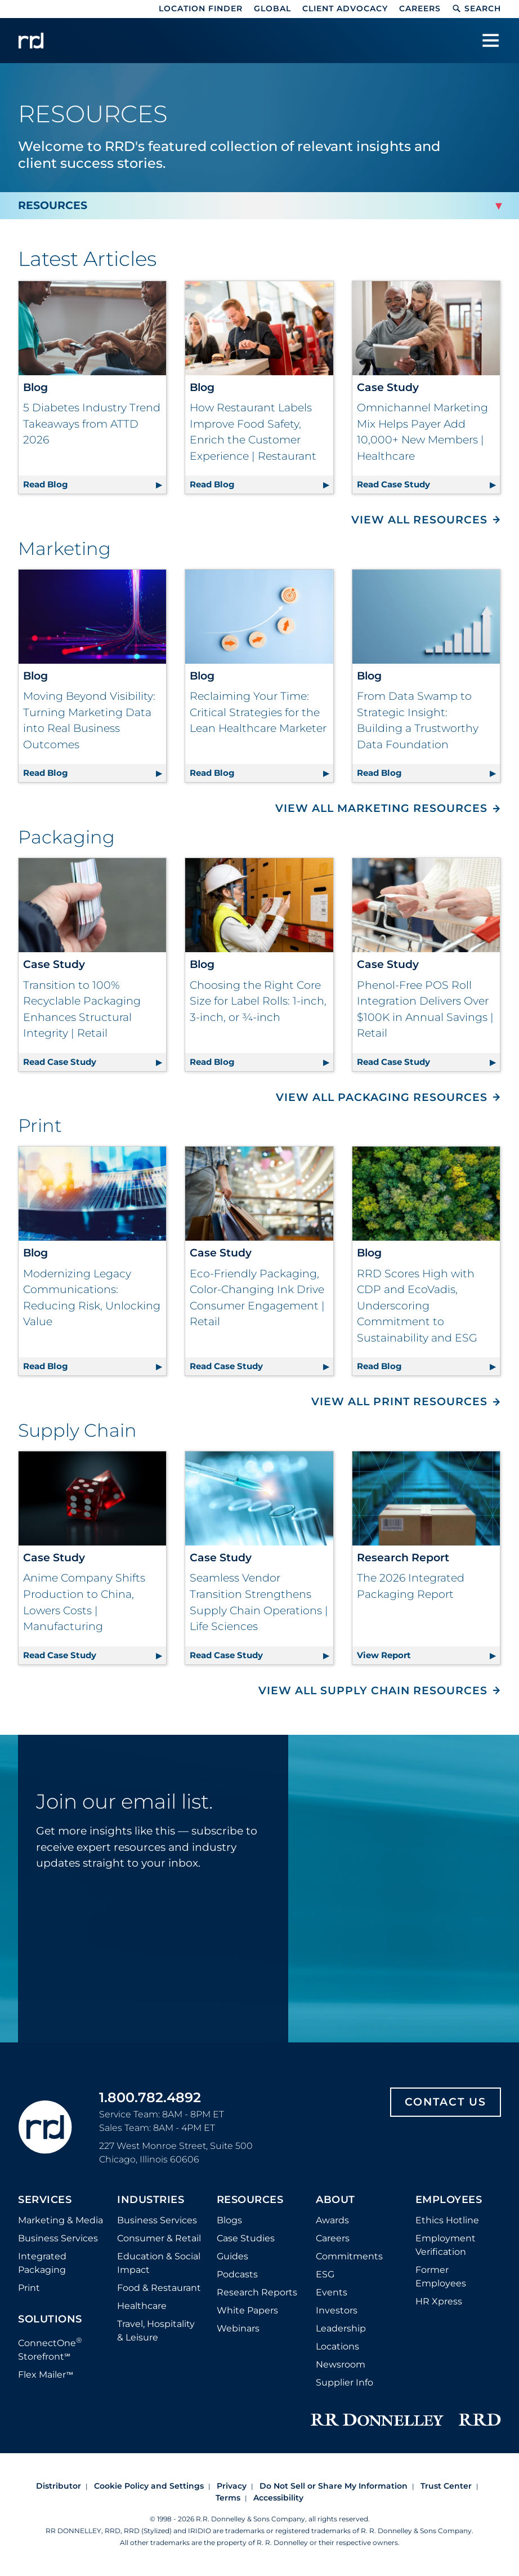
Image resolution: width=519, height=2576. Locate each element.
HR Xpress (438, 2301)
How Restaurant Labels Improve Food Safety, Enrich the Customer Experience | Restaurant (253, 432)
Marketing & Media (60, 2220)
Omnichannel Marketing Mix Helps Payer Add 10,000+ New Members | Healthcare (422, 432)
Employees (448, 2200)
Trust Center (446, 2486)
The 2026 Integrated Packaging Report (410, 1586)
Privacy (232, 2486)
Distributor (58, 2486)
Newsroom (340, 2364)
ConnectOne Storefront (50, 2348)
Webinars (238, 2328)
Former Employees (440, 2276)
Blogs (229, 2220)
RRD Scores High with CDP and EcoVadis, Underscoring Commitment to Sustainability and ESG (417, 1305)
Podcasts (237, 2274)
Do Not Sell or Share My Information (334, 2486)
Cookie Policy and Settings (149, 2486)
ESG (325, 2274)
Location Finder (201, 8)
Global (272, 8)
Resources (250, 2200)
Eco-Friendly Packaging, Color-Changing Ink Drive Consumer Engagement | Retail (257, 1298)
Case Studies (246, 2238)
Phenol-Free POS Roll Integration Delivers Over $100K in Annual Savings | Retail (425, 1009)
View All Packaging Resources (381, 1097)
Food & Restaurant (159, 2287)
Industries (150, 2200)
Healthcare (142, 2305)
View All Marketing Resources (381, 808)
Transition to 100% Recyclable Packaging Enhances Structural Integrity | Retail (82, 1009)
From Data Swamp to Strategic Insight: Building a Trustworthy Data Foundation (417, 720)
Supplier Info (344, 2382)
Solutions (50, 2319)
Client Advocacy (345, 8)
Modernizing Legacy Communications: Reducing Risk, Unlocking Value (91, 1298)
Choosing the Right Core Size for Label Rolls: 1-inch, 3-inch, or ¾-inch (258, 1001)
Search (476, 8)
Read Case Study (428, 483)
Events (331, 2292)
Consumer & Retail (159, 2238)
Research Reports (257, 2292)
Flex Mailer (45, 2374)
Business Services (58, 2238)
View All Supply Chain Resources (372, 1690)
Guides (232, 2256)
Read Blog (94, 483)
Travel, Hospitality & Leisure (156, 2331)
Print (29, 2287)
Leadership (341, 2328)
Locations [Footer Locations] (337, 2346)
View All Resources (419, 519)
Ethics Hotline (447, 2220)
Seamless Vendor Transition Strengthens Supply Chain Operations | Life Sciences (259, 1602)
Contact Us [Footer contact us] (445, 2101)
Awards (332, 2220)
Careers (420, 8)
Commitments (349, 2256)
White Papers (247, 2310)
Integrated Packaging (42, 2263)
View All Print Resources (399, 1401)
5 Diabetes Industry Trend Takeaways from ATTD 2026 (91, 423)
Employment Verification (445, 2245)
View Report (428, 1653)
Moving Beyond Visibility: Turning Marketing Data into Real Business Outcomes (89, 720)
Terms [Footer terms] (228, 2498)
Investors (336, 2310)
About (335, 2200)
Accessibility (278, 2498)
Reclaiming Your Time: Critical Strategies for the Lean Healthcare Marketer (258, 712)
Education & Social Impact (158, 2263)
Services (44, 2200)
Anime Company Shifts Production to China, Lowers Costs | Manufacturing (84, 1602)
